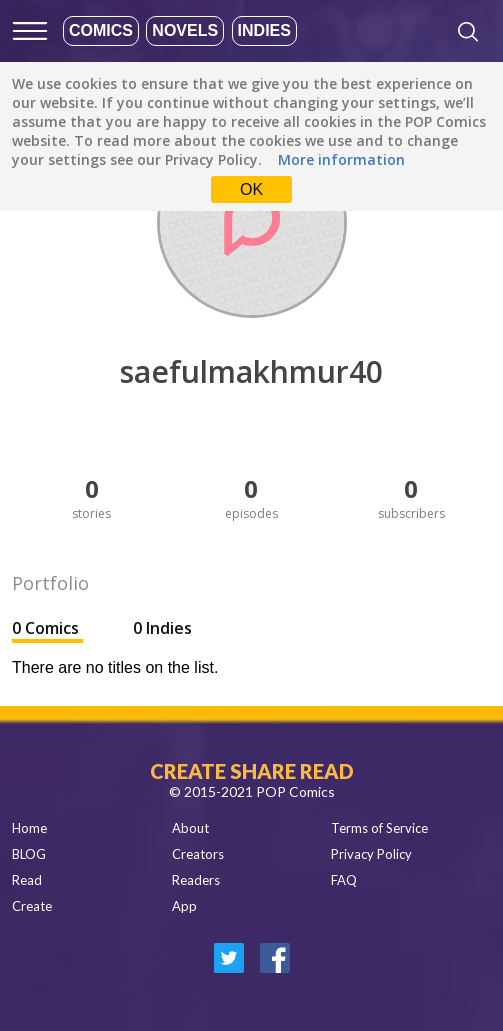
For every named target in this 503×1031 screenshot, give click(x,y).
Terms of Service (379, 828)
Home (29, 828)
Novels (185, 30)
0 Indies (162, 628)
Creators (198, 854)
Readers (196, 880)
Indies (264, 30)
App (184, 906)
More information (341, 159)
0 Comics (47, 628)
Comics (101, 30)
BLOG (29, 854)
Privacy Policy (371, 854)
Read (27, 880)
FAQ (344, 880)
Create (32, 906)
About (190, 828)
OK (251, 189)
